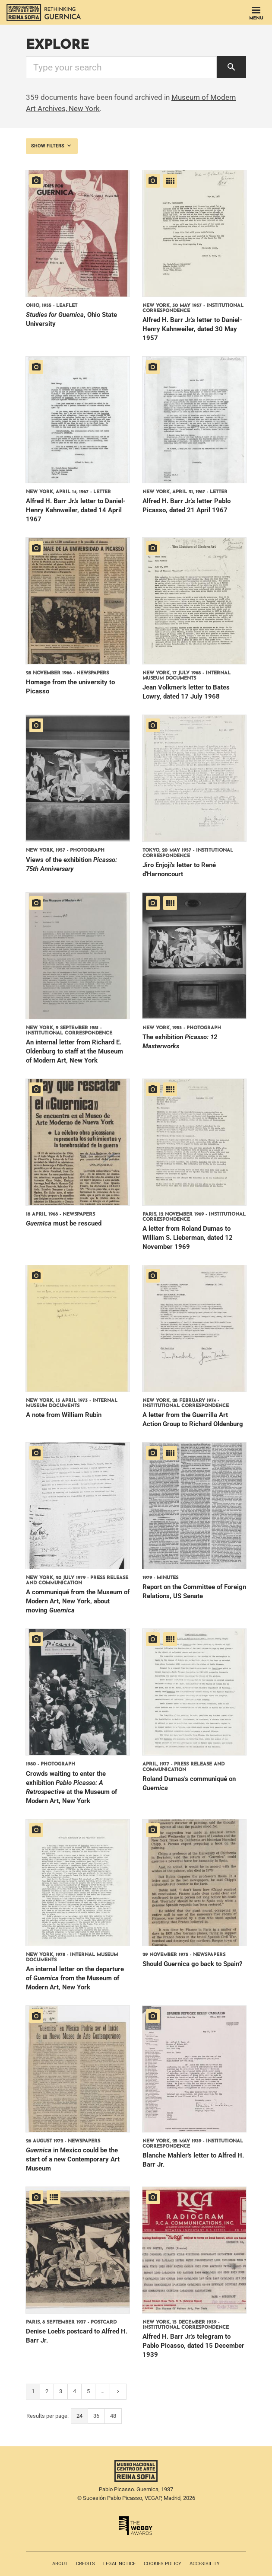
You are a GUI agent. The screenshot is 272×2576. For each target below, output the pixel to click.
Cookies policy (162, 2563)
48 (113, 2416)
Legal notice (119, 2563)
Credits (85, 2563)
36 (96, 2416)
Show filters (52, 145)
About (60, 2563)
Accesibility (205, 2563)
